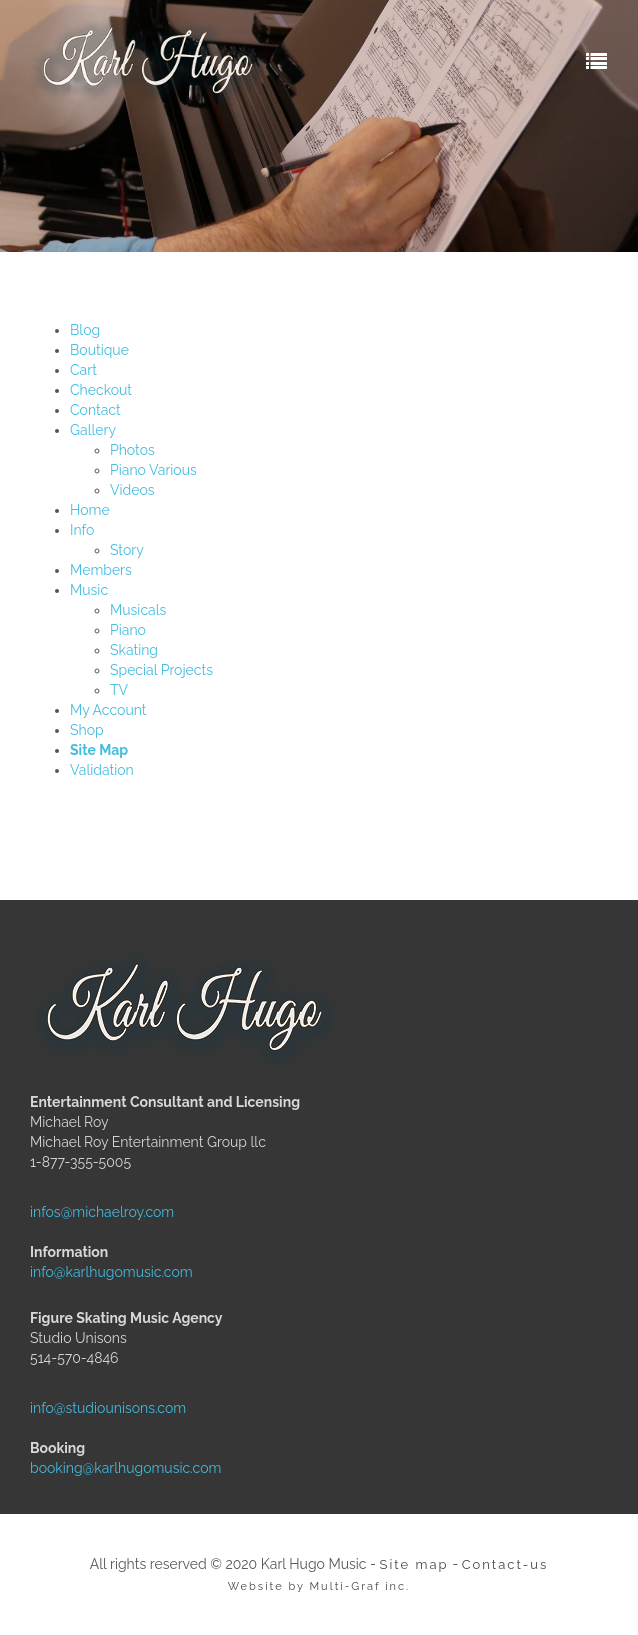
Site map (414, 1564)
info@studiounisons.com (85, 1408)
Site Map (99, 750)
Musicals (138, 610)
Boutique (99, 350)
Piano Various (153, 470)
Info (82, 530)
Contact (95, 410)
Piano (128, 630)
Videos (132, 490)
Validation (102, 770)
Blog (85, 330)
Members (101, 570)
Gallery (93, 430)
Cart (83, 370)
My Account (108, 710)
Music (89, 590)
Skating (134, 650)
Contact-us (505, 1564)
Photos (132, 450)
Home (90, 510)
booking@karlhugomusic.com (85, 1468)
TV (119, 690)
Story (127, 550)
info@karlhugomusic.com (85, 1272)
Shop (87, 730)
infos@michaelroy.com (85, 1212)
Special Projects (161, 670)
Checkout (101, 390)
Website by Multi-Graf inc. (319, 1586)
